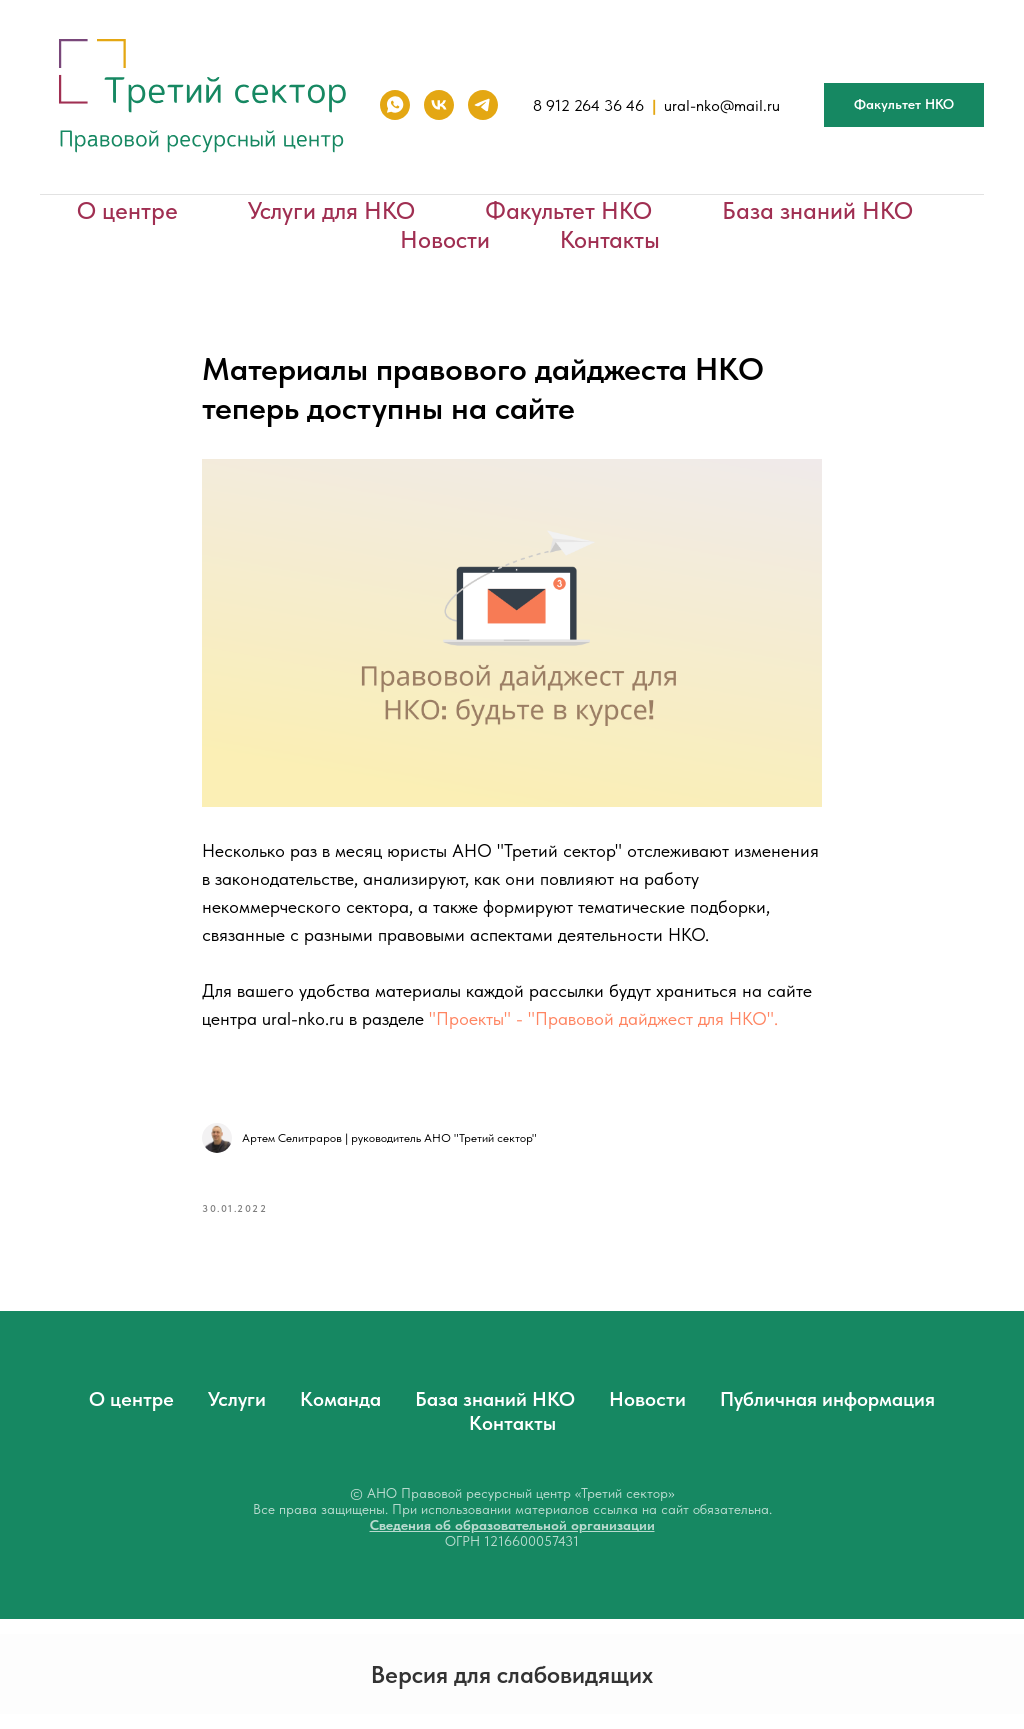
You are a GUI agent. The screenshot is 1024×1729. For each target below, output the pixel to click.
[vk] (439, 105)
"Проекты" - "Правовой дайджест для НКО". (603, 1018)
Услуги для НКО (331, 210)
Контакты (610, 239)
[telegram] (483, 105)
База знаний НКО (817, 210)
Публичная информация (827, 1399)
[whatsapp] (395, 105)
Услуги (237, 1399)
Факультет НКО (568, 210)
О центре (127, 210)
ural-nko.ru (303, 1018)
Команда (340, 1399)
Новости (445, 239)
